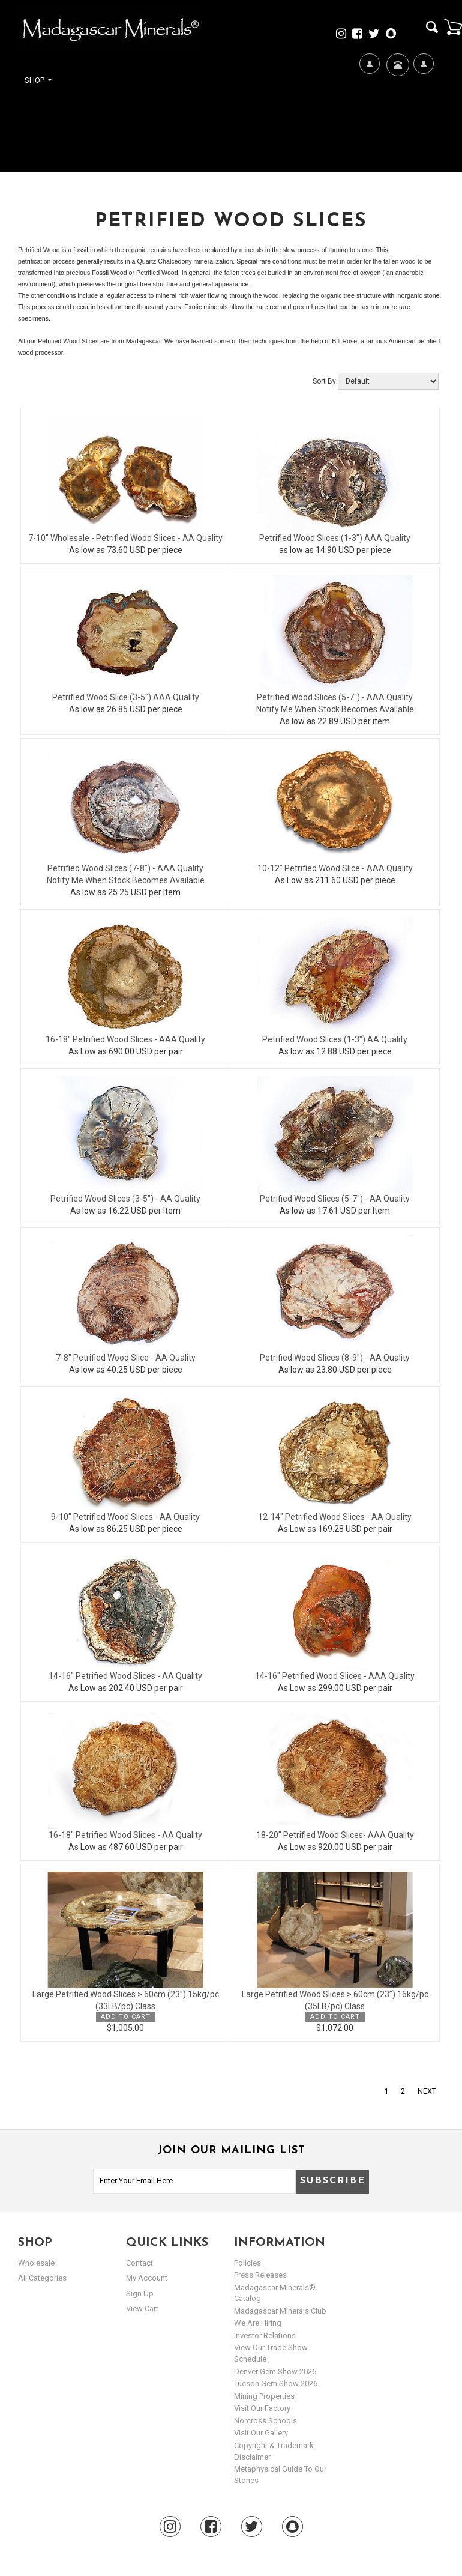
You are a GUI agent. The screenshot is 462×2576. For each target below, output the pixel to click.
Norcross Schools (265, 2420)
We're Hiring (369, 102)
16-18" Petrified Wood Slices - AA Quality (125, 1835)
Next (427, 2091)
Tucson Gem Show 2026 (275, 2383)
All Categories (42, 2277)
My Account (423, 102)
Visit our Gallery (261, 2432)
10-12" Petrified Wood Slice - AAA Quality (335, 868)
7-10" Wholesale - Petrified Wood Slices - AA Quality (125, 538)
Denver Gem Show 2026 (275, 2371)
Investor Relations (265, 2335)
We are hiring (257, 2322)
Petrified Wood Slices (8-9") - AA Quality (335, 1357)
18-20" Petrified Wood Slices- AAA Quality (335, 1835)
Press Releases (260, 2274)
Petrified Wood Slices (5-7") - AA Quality (335, 1198)
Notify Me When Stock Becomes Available (335, 709)
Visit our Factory (262, 2408)
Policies (247, 2262)
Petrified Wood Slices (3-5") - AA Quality (125, 1198)
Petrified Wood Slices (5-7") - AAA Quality (335, 697)
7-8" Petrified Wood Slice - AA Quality (126, 1357)
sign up (140, 2293)
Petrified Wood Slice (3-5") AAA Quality (125, 697)
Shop (38, 80)
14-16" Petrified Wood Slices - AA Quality (125, 1676)
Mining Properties (264, 2396)
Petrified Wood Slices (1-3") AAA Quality (334, 538)
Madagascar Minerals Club (280, 2310)
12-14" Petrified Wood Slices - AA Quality (335, 1517)
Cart (453, 26)
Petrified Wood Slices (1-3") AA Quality (334, 1039)
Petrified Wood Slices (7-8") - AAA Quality (125, 868)
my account (146, 2277)
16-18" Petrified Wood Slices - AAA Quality (125, 1039)
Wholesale (36, 2262)
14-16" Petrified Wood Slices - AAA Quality (335, 1676)
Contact (396, 79)
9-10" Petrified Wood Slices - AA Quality (125, 1517)
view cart (142, 2308)
